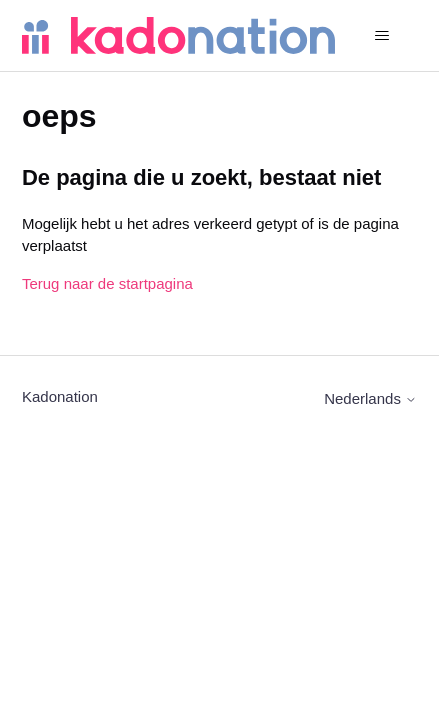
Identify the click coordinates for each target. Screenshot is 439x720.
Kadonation (60, 396)
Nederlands (370, 398)
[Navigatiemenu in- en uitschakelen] (381, 36)
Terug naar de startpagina (107, 283)
